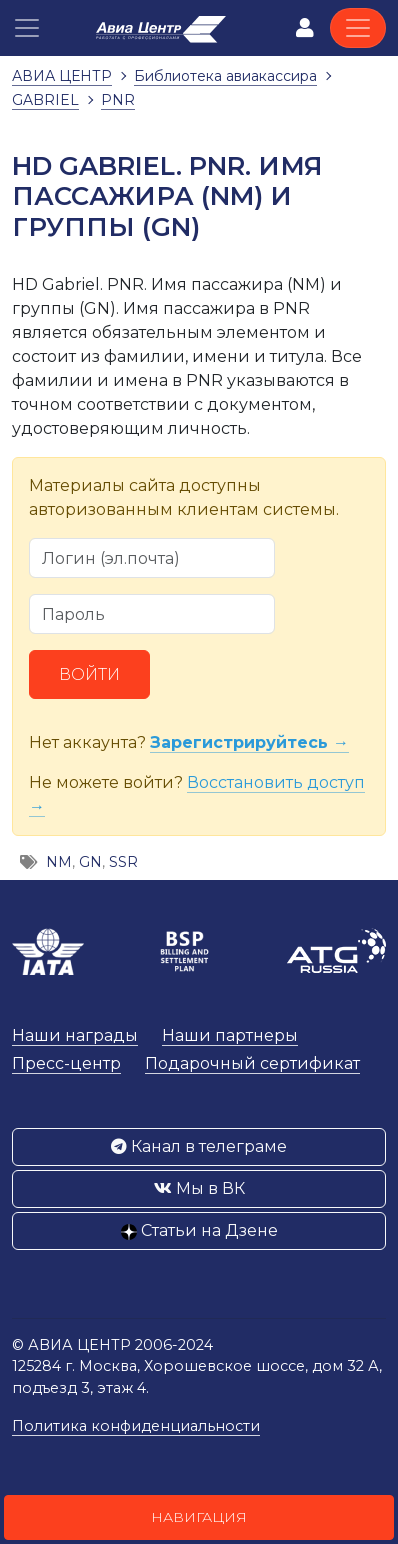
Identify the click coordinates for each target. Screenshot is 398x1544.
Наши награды (75, 1035)
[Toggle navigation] (358, 28)
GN (90, 862)
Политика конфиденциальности (136, 1426)
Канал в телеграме (199, 1146)
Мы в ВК (199, 1188)
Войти (89, 674)
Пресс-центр (66, 1063)
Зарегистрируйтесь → (249, 742)
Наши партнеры (230, 1035)
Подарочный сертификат (252, 1063)
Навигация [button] (199, 1517)
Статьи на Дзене (199, 1230)
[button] (27, 28)
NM (59, 862)
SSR (123, 862)
